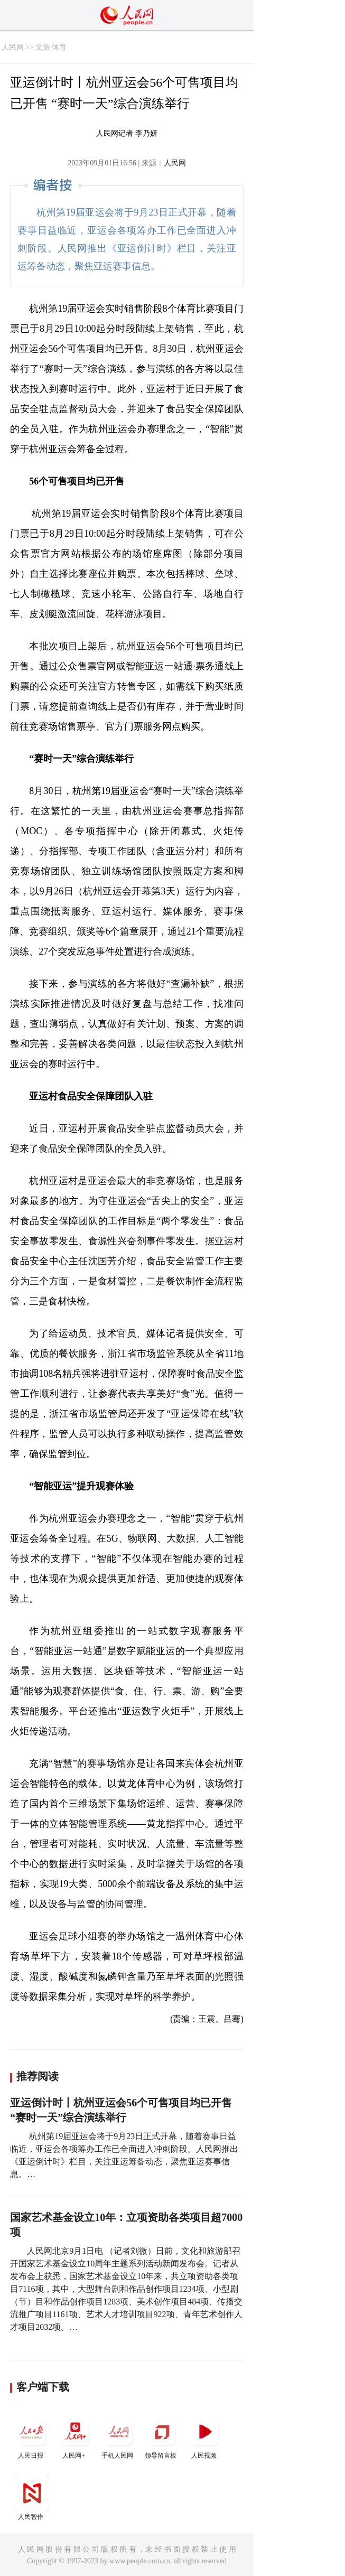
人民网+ (75, 2436)
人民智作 (31, 2498)
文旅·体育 (51, 47)
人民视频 (205, 2436)
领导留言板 (161, 2436)
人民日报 (31, 2436)
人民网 (13, 47)
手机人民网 (118, 2436)
